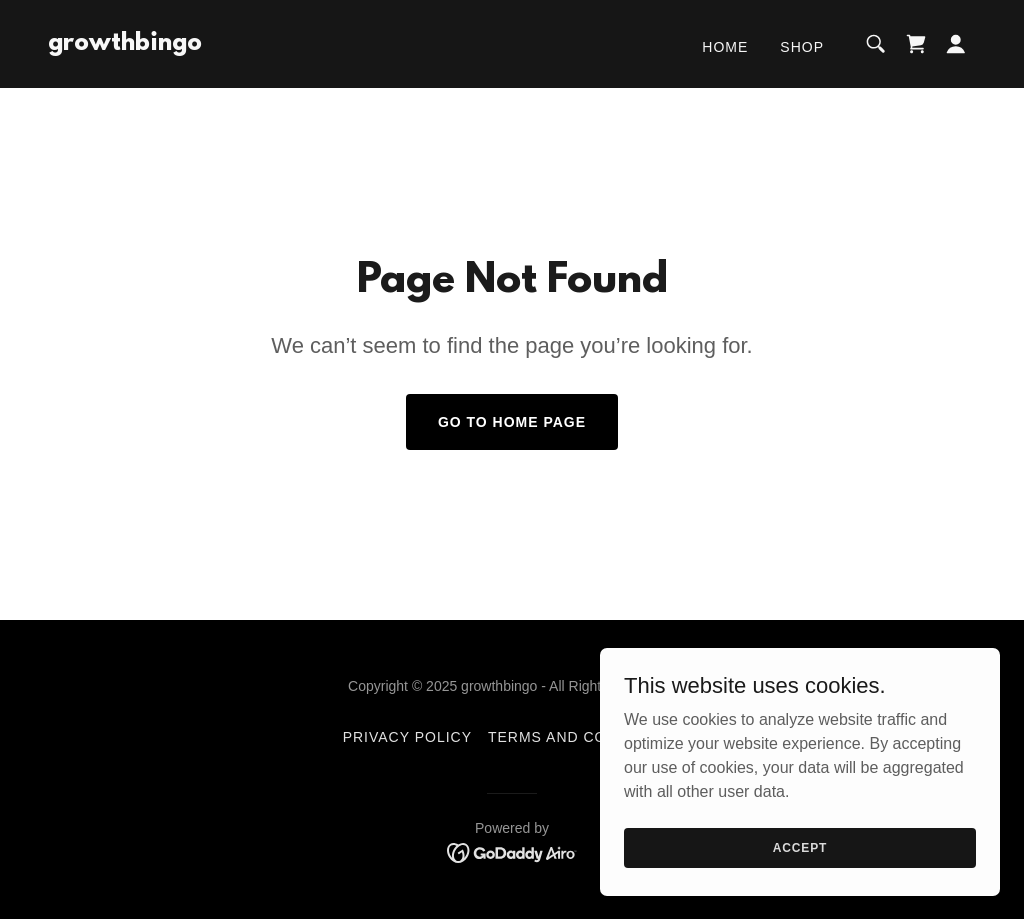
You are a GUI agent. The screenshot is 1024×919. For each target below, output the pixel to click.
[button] (956, 44)
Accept (800, 875)
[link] (125, 44)
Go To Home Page (512, 422)
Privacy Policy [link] (407, 737)
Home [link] (725, 47)
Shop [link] (802, 47)
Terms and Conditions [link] (584, 737)
